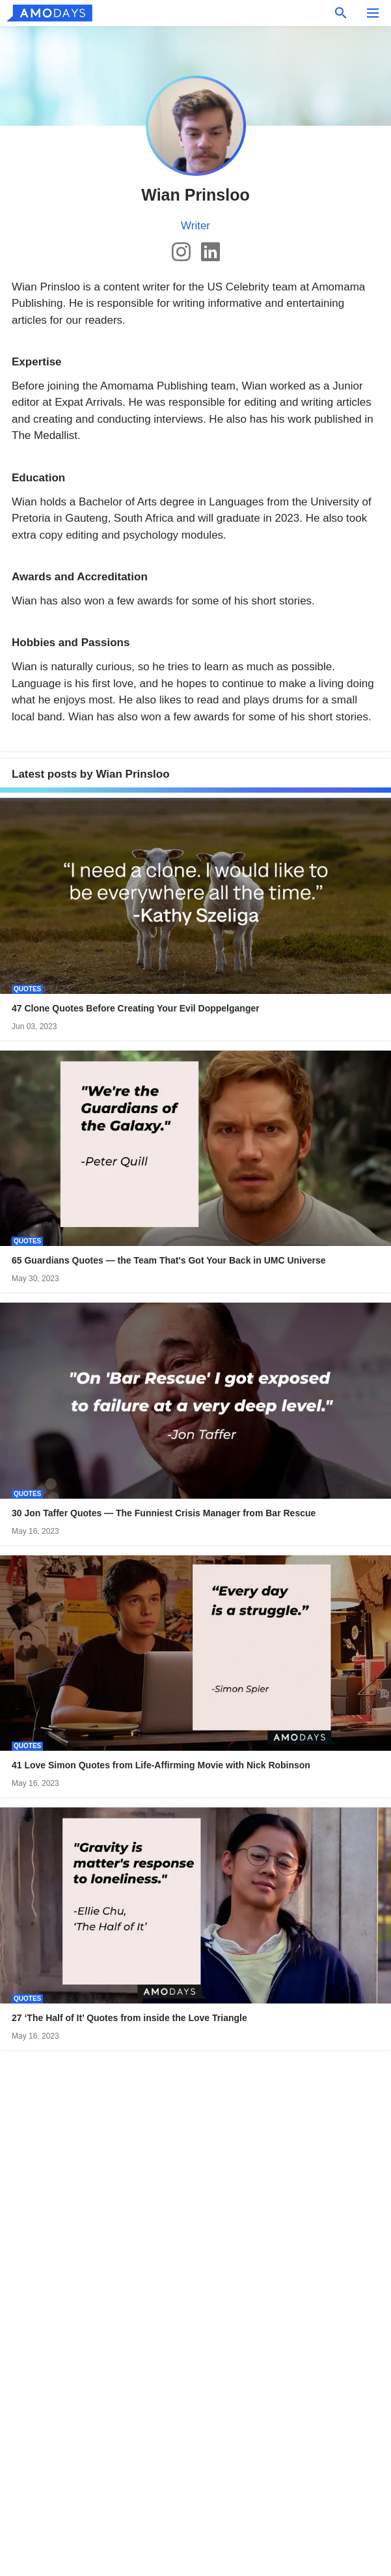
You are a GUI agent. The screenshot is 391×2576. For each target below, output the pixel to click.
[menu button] (373, 13)
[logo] (49, 13)
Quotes (27, 989)
